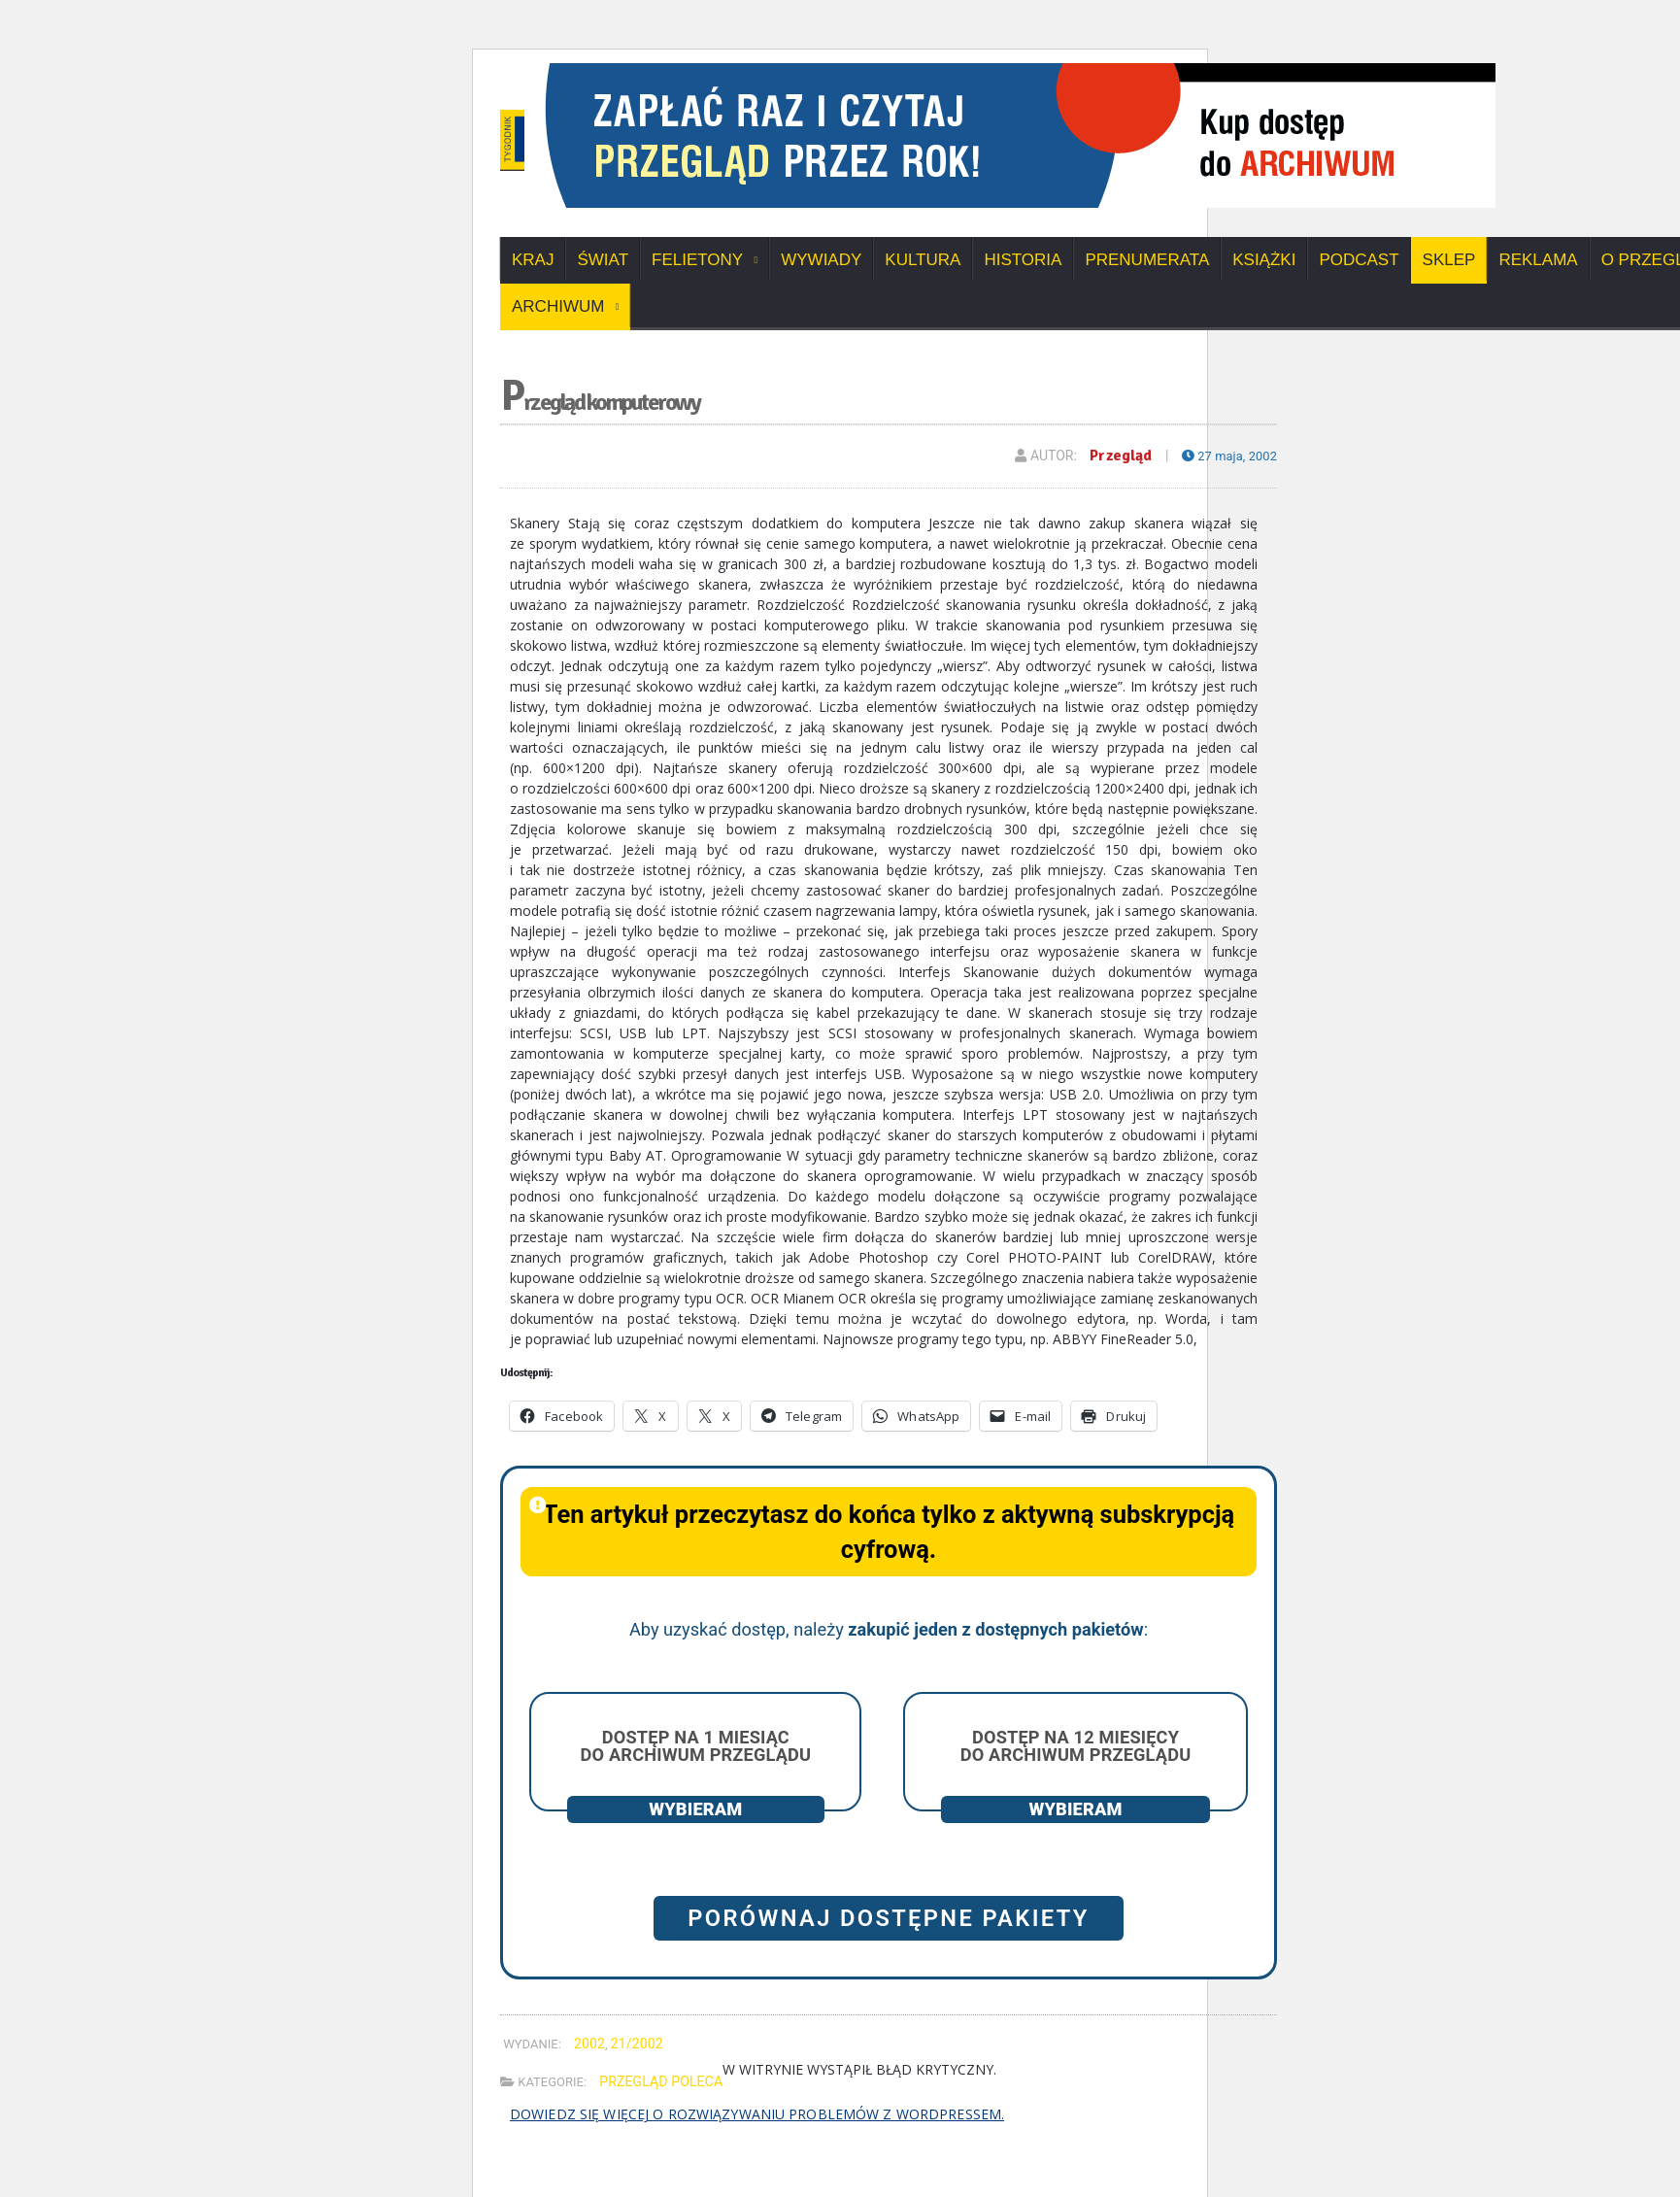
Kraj (533, 260)
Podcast (1358, 260)
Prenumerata (1147, 260)
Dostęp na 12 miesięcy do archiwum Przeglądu (1075, 1746)
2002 (589, 2043)
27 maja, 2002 (1226, 455)
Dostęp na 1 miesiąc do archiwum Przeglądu (695, 1746)
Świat (602, 260)
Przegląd (1114, 455)
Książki (1263, 260)
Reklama (1537, 260)
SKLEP (1449, 260)
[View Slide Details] (1179, 70)
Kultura (922, 260)
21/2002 (635, 2043)
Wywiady (821, 260)
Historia (1022, 260)
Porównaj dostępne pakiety (889, 1918)
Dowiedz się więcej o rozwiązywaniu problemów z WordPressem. (753, 2114)
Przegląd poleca (660, 2081)
